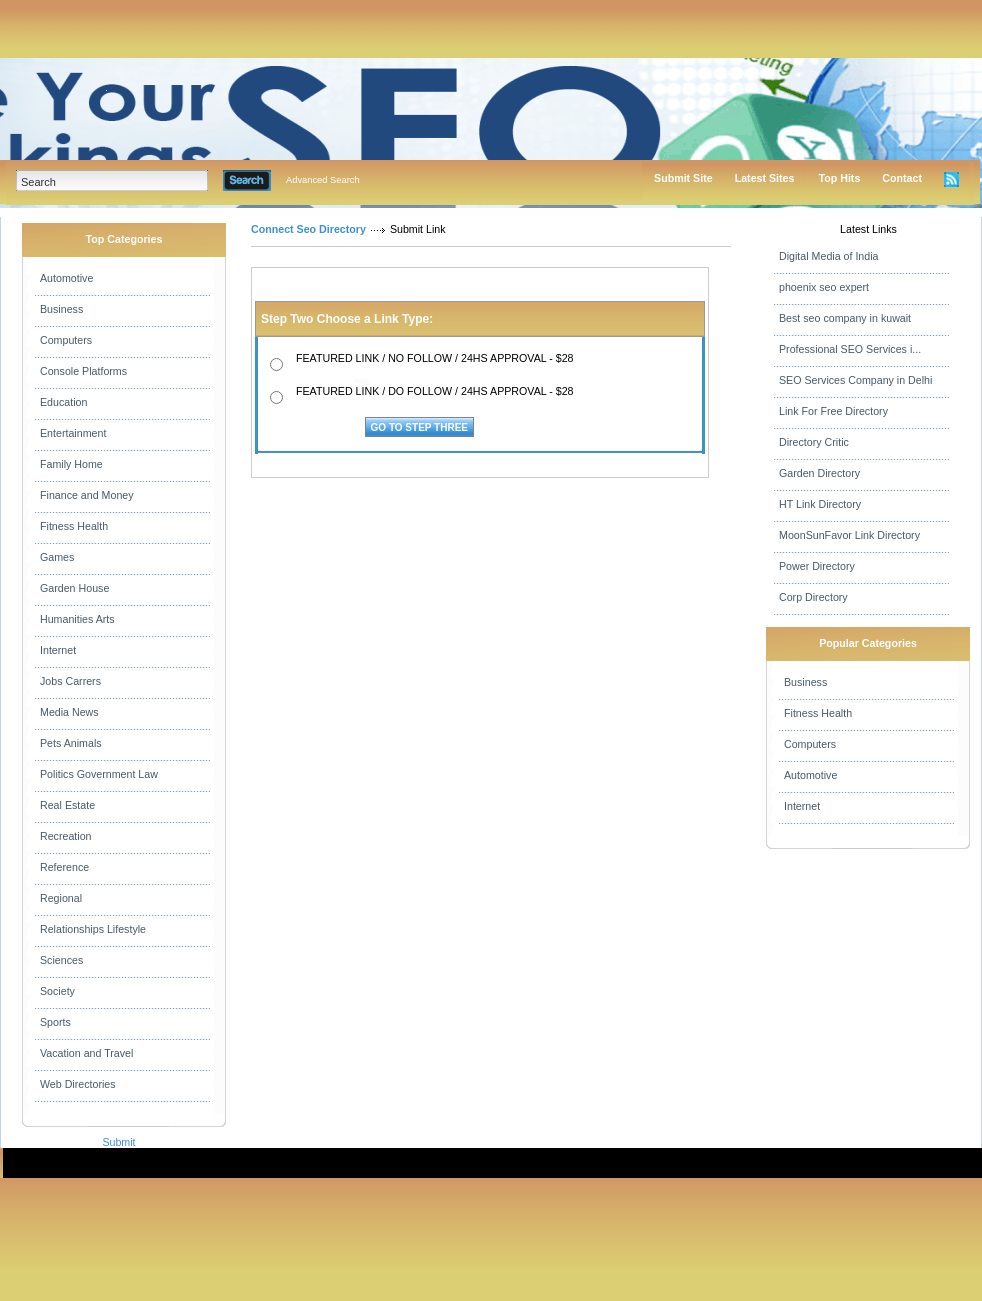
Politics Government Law (99, 774)
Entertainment (73, 433)
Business (61, 309)
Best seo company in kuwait (845, 318)
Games (57, 557)
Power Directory (817, 566)
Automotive (66, 278)
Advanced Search (323, 180)
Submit (118, 1142)
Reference (64, 867)
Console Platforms (83, 371)
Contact (902, 178)
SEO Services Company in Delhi (855, 380)
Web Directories (78, 1084)
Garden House (74, 588)
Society (57, 991)
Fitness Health (74, 526)
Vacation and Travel (86, 1053)
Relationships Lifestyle (93, 929)
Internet (58, 650)
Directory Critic (814, 442)
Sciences (61, 960)
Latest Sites (765, 178)
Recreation (66, 836)
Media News (69, 712)
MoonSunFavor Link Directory (849, 535)
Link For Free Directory (833, 411)
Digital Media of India (829, 256)
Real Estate (67, 805)
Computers (66, 340)
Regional (61, 898)
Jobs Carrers (70, 681)
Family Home (71, 464)
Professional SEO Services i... (850, 349)
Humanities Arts (77, 619)
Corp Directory (813, 597)
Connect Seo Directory (308, 229)
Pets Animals (71, 743)
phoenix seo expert (824, 287)
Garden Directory (819, 473)
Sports (55, 1022)
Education (63, 402)
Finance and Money (87, 495)
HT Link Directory (820, 504)
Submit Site (683, 178)
